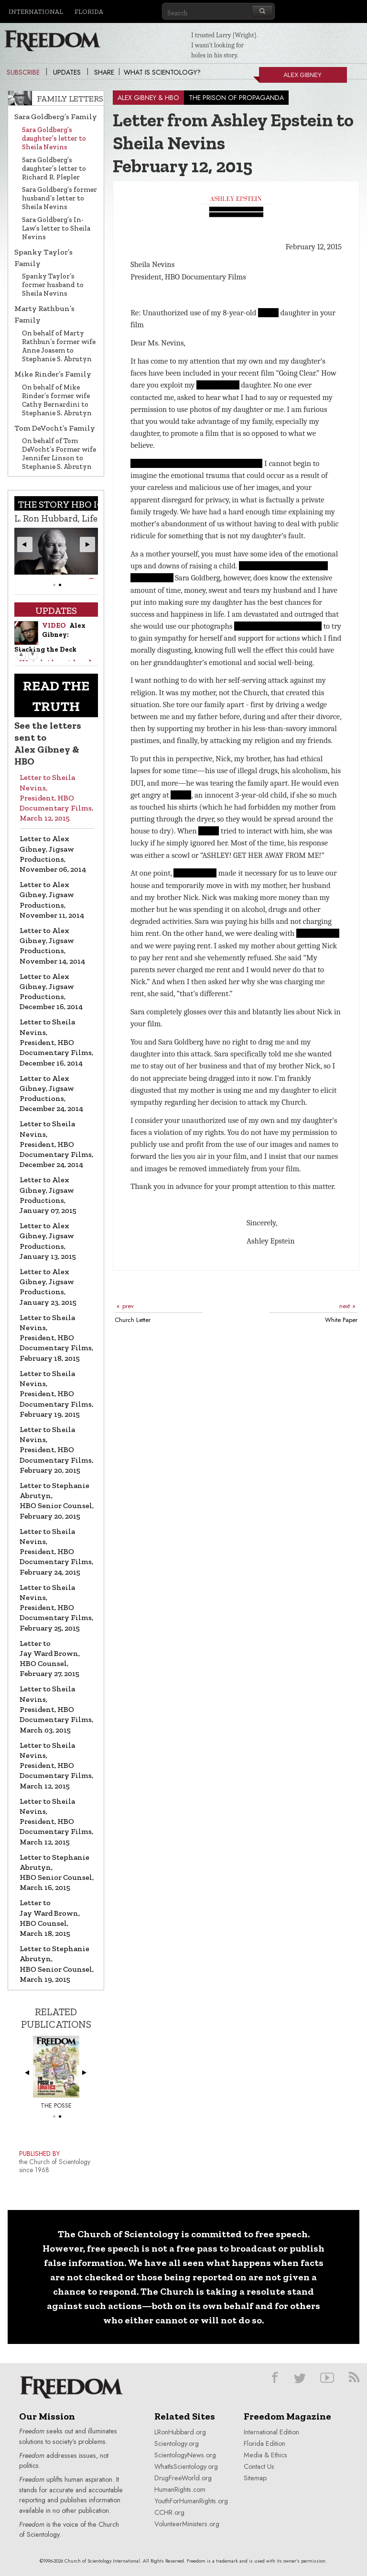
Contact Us (259, 2466)
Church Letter (133, 1319)
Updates (67, 72)
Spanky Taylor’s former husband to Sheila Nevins (53, 285)
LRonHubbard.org (180, 2432)
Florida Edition (264, 2443)
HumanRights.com (179, 2489)
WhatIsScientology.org (186, 2466)
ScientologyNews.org (185, 2455)
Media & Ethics (265, 2455)
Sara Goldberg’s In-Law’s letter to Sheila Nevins (56, 228)
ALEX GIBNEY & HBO (148, 97)
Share (104, 72)
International (36, 11)
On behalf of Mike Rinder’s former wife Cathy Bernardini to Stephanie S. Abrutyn (57, 400)
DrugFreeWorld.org (183, 2478)
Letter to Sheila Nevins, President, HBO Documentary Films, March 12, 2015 (56, 797)
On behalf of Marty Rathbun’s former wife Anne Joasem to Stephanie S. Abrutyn (59, 346)
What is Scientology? (162, 72)
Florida (89, 11)
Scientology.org (176, 2443)
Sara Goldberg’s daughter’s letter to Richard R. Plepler (54, 168)
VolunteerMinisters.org (186, 2524)
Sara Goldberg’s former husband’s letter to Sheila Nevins (59, 198)
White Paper (341, 1319)
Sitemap (255, 2478)
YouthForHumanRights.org (191, 2501)
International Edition (271, 2432)
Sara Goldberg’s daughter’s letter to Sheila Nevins (54, 138)
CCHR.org (169, 2512)
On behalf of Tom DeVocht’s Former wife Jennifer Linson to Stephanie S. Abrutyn (59, 453)
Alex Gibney (290, 77)
